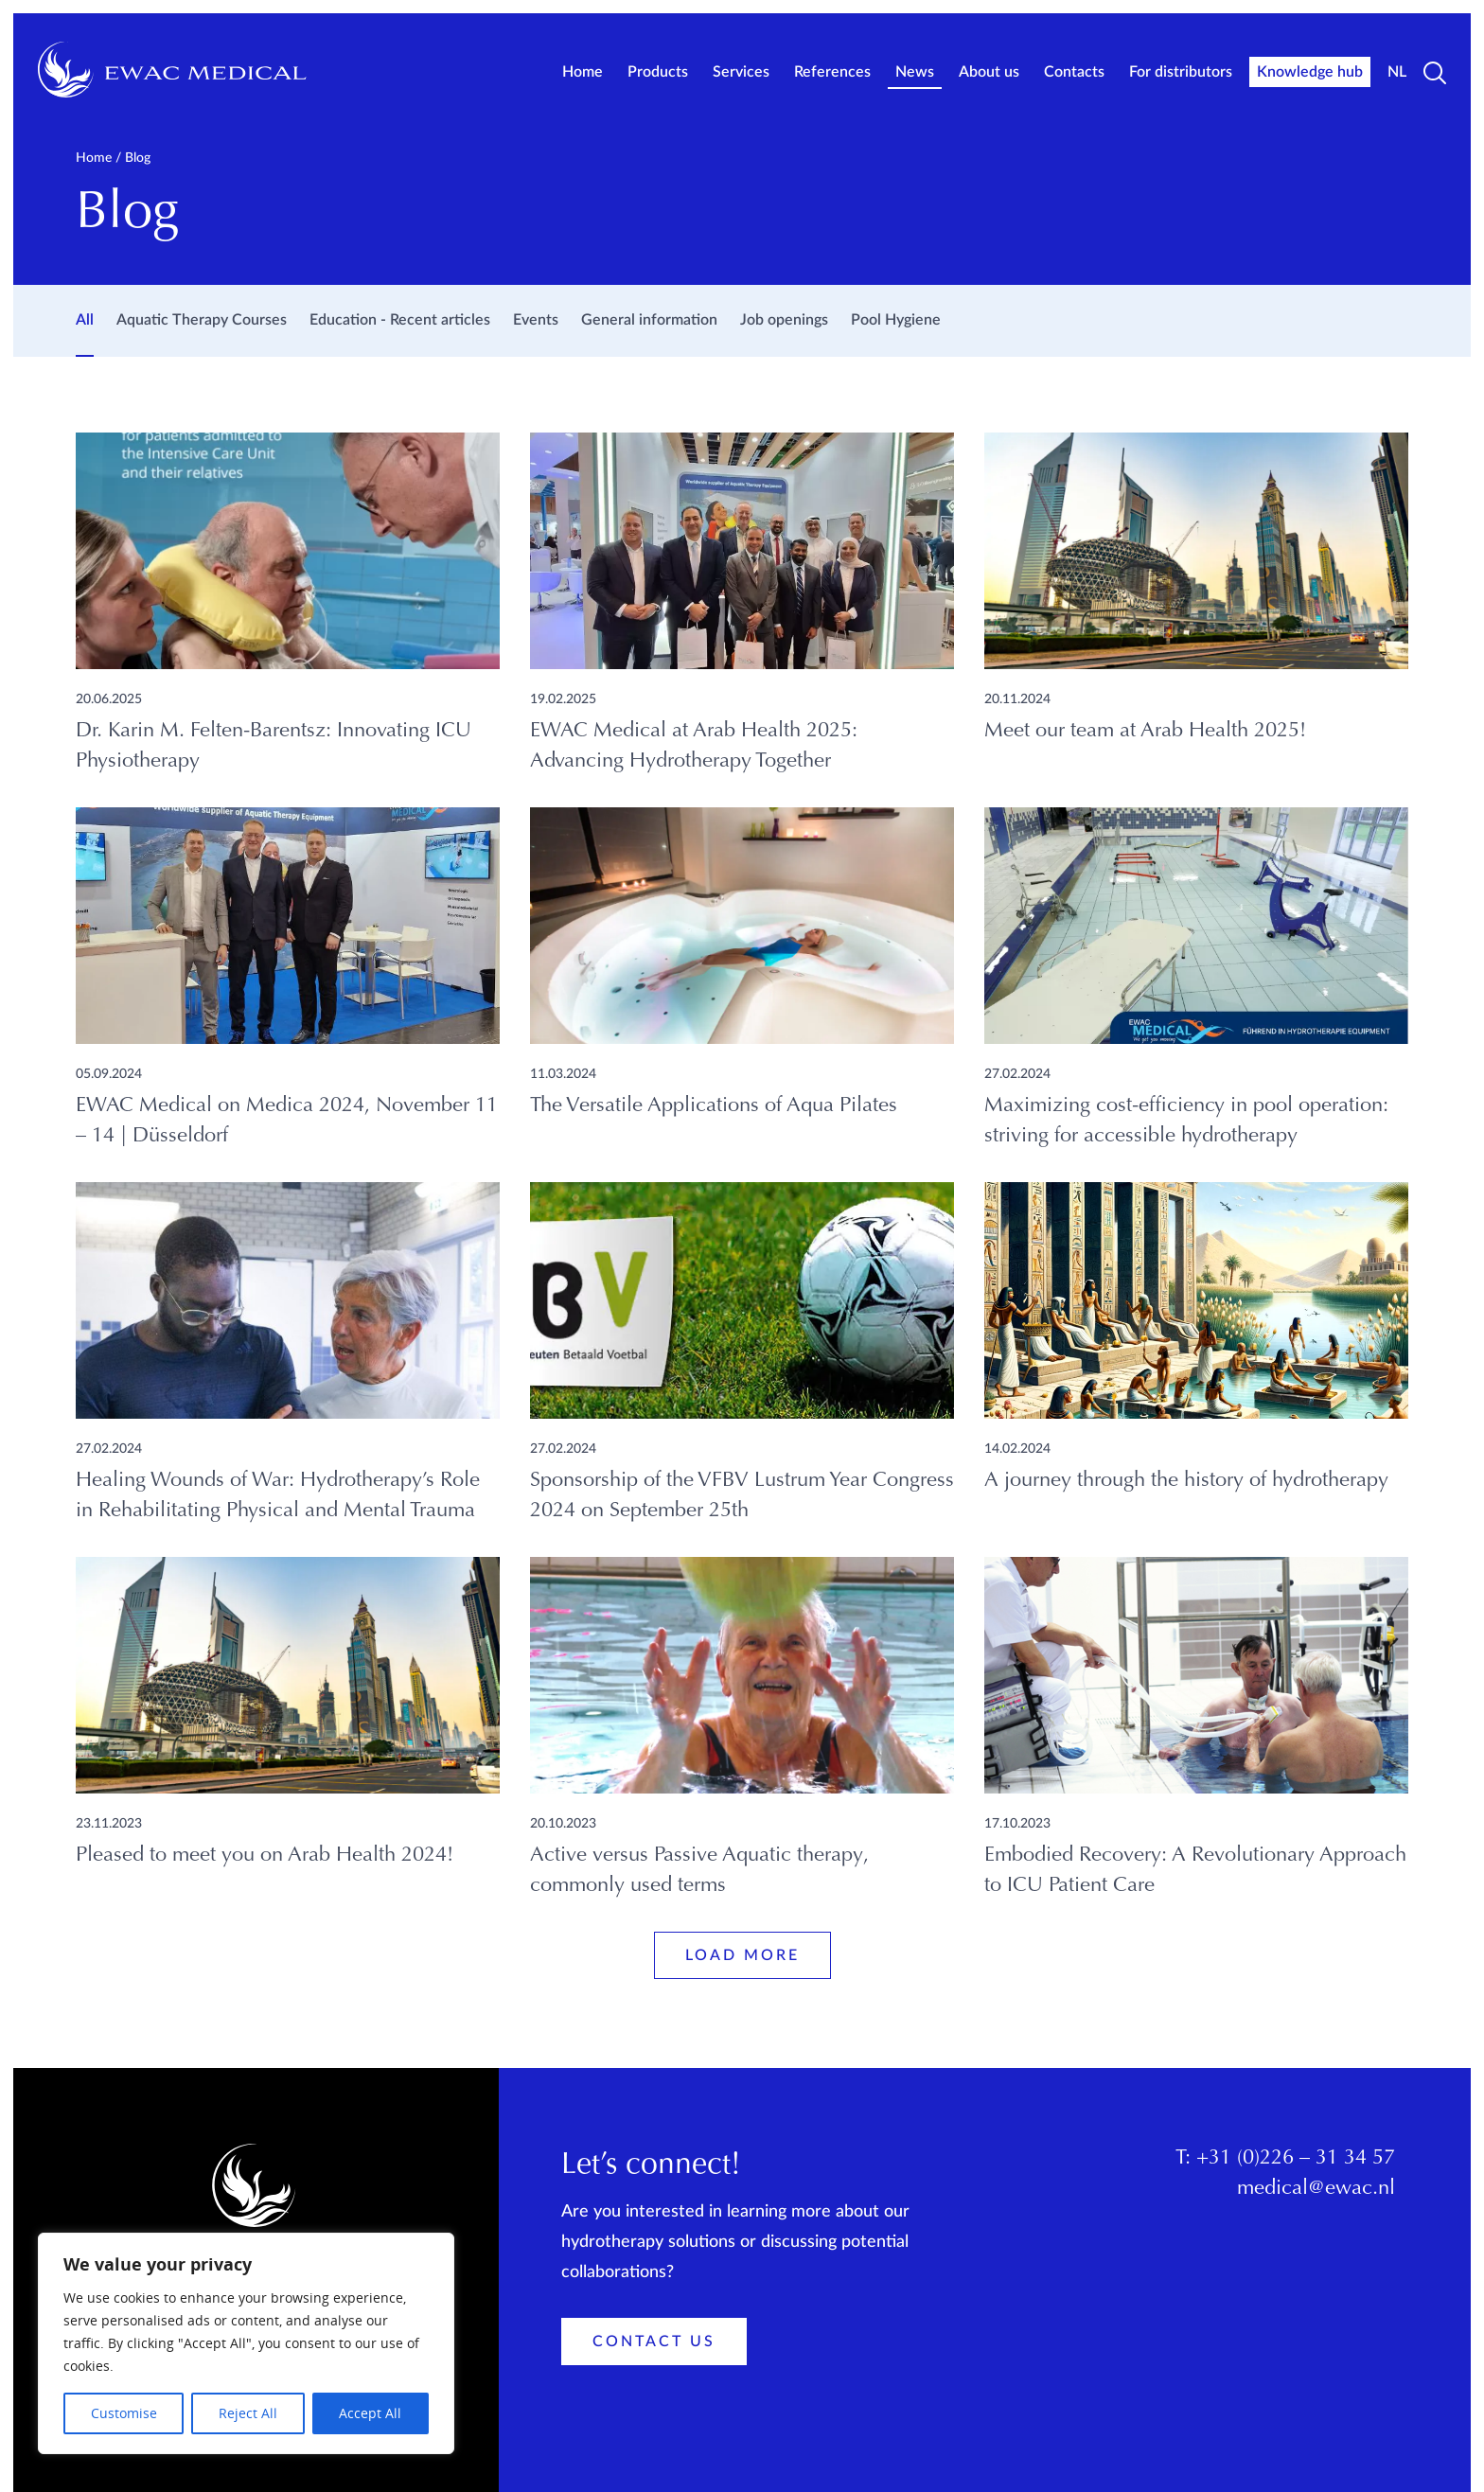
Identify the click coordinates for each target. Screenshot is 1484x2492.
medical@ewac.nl (1316, 2189)
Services (741, 72)
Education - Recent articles (399, 319)
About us (989, 72)
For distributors (1180, 72)
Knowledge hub (1310, 72)
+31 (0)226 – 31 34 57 (1295, 2158)
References (832, 72)
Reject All (248, 2413)
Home (582, 72)
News (914, 72)
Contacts (1074, 72)
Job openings (784, 319)
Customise (124, 2413)
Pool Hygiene (896, 319)
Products (657, 72)
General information (649, 319)
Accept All (370, 2413)
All (85, 319)
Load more (742, 1955)
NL (1396, 72)
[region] (246, 2343)
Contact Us (654, 2341)
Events (535, 319)
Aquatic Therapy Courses (201, 319)
